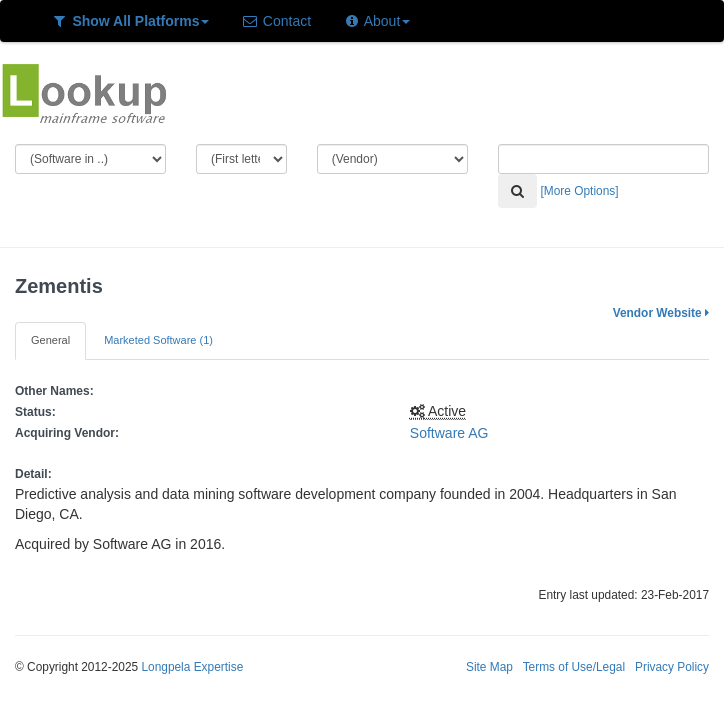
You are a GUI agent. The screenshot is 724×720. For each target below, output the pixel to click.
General (50, 340)
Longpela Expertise (192, 667)
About (376, 21)
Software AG (449, 433)
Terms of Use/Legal (574, 667)
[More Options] (580, 191)
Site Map (489, 667)
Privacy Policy (672, 667)
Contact (276, 21)
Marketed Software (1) (158, 340)
